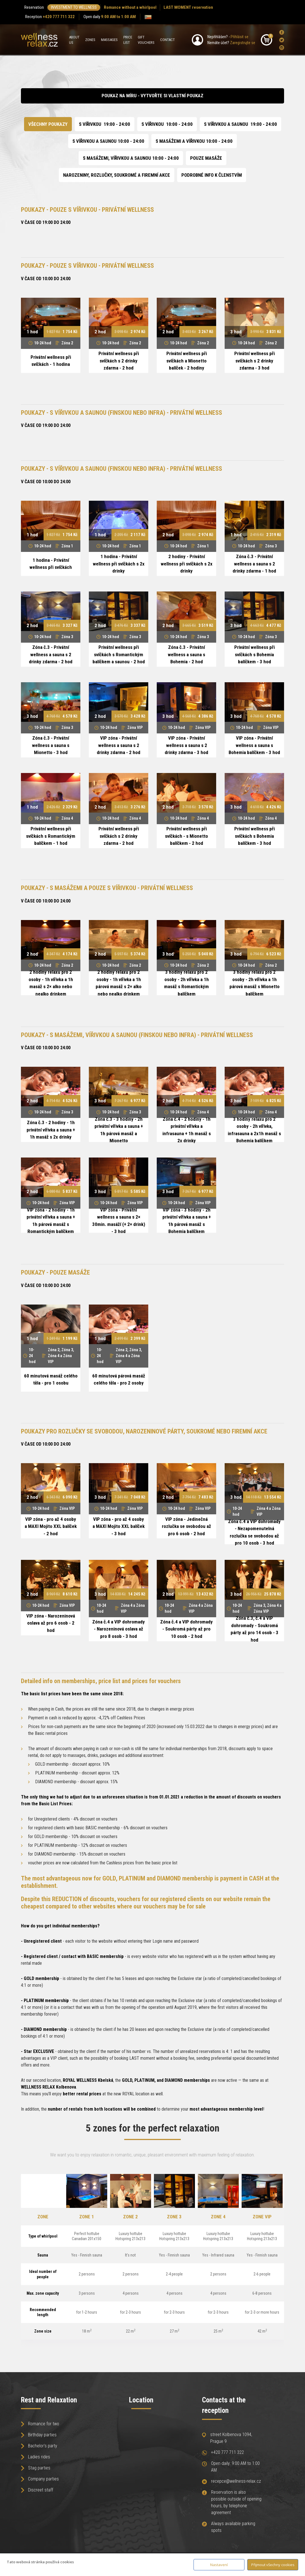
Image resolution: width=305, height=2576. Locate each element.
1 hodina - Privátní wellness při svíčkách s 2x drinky (119, 564)
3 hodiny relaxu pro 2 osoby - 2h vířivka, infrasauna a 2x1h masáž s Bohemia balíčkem (254, 1130)
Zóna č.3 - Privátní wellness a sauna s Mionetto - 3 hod (50, 745)
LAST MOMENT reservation (188, 7)
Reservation (34, 7)
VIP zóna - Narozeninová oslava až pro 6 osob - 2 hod (50, 1623)
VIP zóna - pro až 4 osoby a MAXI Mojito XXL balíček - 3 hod (119, 1526)
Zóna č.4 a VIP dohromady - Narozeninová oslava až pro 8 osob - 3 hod (118, 1629)
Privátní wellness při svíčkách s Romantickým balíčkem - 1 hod (50, 836)
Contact (167, 40)
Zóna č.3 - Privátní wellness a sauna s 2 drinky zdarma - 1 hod (254, 564)
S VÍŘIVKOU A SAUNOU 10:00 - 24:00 (108, 141)
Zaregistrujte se (242, 42)
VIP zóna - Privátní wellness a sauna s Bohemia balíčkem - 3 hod (254, 745)
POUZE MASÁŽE (206, 158)
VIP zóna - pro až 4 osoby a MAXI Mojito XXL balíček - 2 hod (51, 1526)
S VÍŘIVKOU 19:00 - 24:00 (104, 124)
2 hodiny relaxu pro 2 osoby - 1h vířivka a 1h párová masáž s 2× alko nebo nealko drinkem (118, 983)
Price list (127, 40)
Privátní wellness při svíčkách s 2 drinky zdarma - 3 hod (254, 361)
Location (141, 2400)
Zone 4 (218, 2216)
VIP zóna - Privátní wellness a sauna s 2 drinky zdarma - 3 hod (186, 745)
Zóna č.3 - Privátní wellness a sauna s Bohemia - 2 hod (186, 654)
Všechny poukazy (48, 124)
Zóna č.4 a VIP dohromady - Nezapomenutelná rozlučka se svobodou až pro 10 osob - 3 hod (254, 1532)
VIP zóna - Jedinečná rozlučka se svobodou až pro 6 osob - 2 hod (186, 1526)
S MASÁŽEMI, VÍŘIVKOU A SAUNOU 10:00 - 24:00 (131, 158)
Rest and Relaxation (49, 2400)
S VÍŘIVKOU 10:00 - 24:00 (167, 124)
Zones (90, 40)
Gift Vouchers (146, 40)
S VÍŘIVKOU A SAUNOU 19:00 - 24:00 (240, 124)
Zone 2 (130, 2216)
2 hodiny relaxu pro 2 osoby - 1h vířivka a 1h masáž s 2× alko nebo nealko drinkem (51, 983)
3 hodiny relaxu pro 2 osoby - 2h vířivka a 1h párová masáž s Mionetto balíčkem (254, 983)
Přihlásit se (239, 36)
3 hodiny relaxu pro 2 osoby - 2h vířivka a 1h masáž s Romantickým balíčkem (186, 983)
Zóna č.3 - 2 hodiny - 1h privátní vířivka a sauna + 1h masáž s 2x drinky (51, 1130)
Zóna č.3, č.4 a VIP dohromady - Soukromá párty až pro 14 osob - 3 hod (254, 1629)
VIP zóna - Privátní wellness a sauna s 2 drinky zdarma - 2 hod (118, 745)
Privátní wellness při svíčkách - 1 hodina (51, 360)
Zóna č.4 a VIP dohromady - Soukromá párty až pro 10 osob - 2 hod (186, 1629)
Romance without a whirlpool (130, 7)
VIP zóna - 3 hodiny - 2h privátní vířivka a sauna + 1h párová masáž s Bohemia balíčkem (186, 1220)
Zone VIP (262, 2216)
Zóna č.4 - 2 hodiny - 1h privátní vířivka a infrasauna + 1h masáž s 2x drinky (186, 1130)
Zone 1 (86, 2216)
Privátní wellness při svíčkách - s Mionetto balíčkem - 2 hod (186, 836)
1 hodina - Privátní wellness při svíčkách (50, 563)
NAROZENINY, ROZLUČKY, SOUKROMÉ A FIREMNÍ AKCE (116, 175)
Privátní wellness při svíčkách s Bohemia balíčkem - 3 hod (254, 654)
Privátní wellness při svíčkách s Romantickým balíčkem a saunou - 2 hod (119, 654)
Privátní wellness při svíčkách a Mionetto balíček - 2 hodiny (186, 361)
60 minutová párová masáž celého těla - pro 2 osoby (118, 1379)
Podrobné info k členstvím (211, 175)
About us (74, 40)
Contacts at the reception (224, 2405)
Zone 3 (174, 2216)
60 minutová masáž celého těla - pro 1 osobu (51, 1379)
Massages (109, 40)
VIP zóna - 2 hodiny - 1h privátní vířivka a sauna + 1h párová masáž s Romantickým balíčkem (51, 1220)
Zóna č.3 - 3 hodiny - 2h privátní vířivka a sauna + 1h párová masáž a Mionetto (118, 1130)
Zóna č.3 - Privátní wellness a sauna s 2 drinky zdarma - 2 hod (50, 654)
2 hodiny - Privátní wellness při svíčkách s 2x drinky (186, 564)
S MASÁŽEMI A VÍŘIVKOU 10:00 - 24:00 (194, 141)
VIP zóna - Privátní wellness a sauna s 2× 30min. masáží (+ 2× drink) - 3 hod (118, 1220)
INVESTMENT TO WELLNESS (74, 7)
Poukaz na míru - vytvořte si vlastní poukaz (152, 95)
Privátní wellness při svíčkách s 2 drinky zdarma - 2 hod (118, 361)
